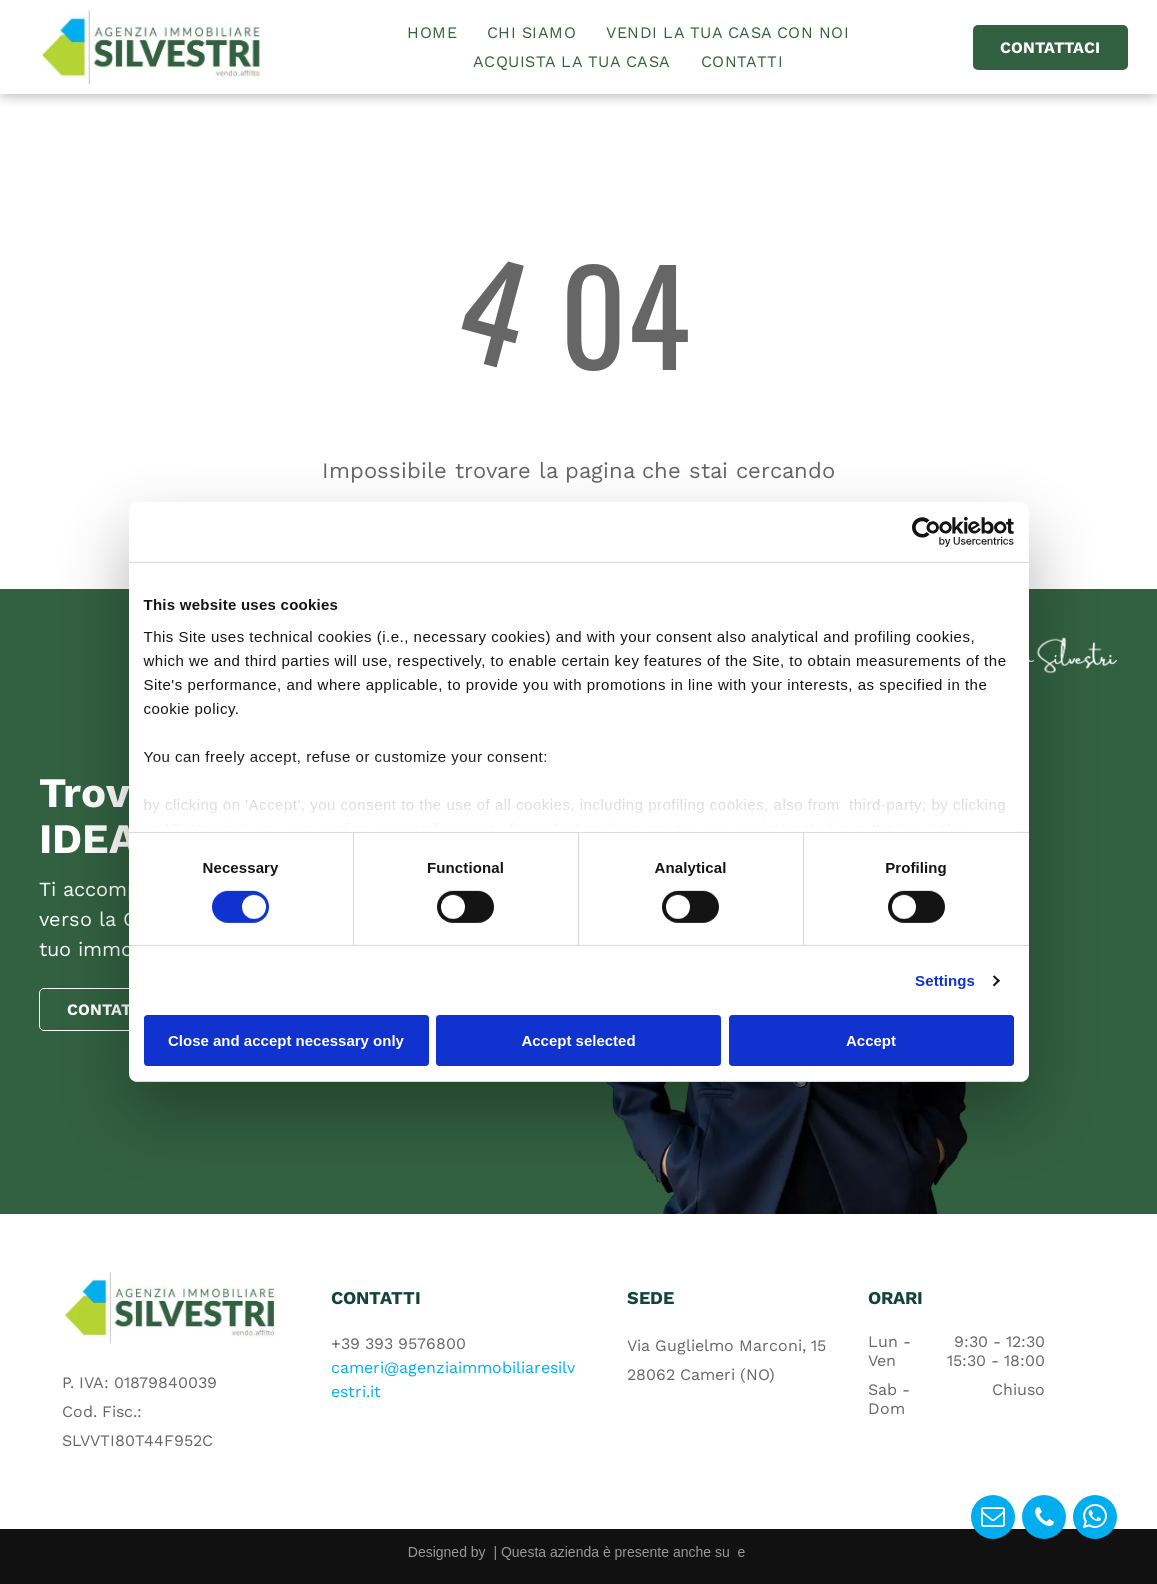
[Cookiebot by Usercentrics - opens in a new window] (926, 532)
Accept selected (578, 1040)
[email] (993, 1519)
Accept (871, 1040)
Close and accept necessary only (286, 1040)
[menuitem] (432, 32)
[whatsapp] (1095, 1519)
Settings (945, 980)
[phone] (1044, 1519)
